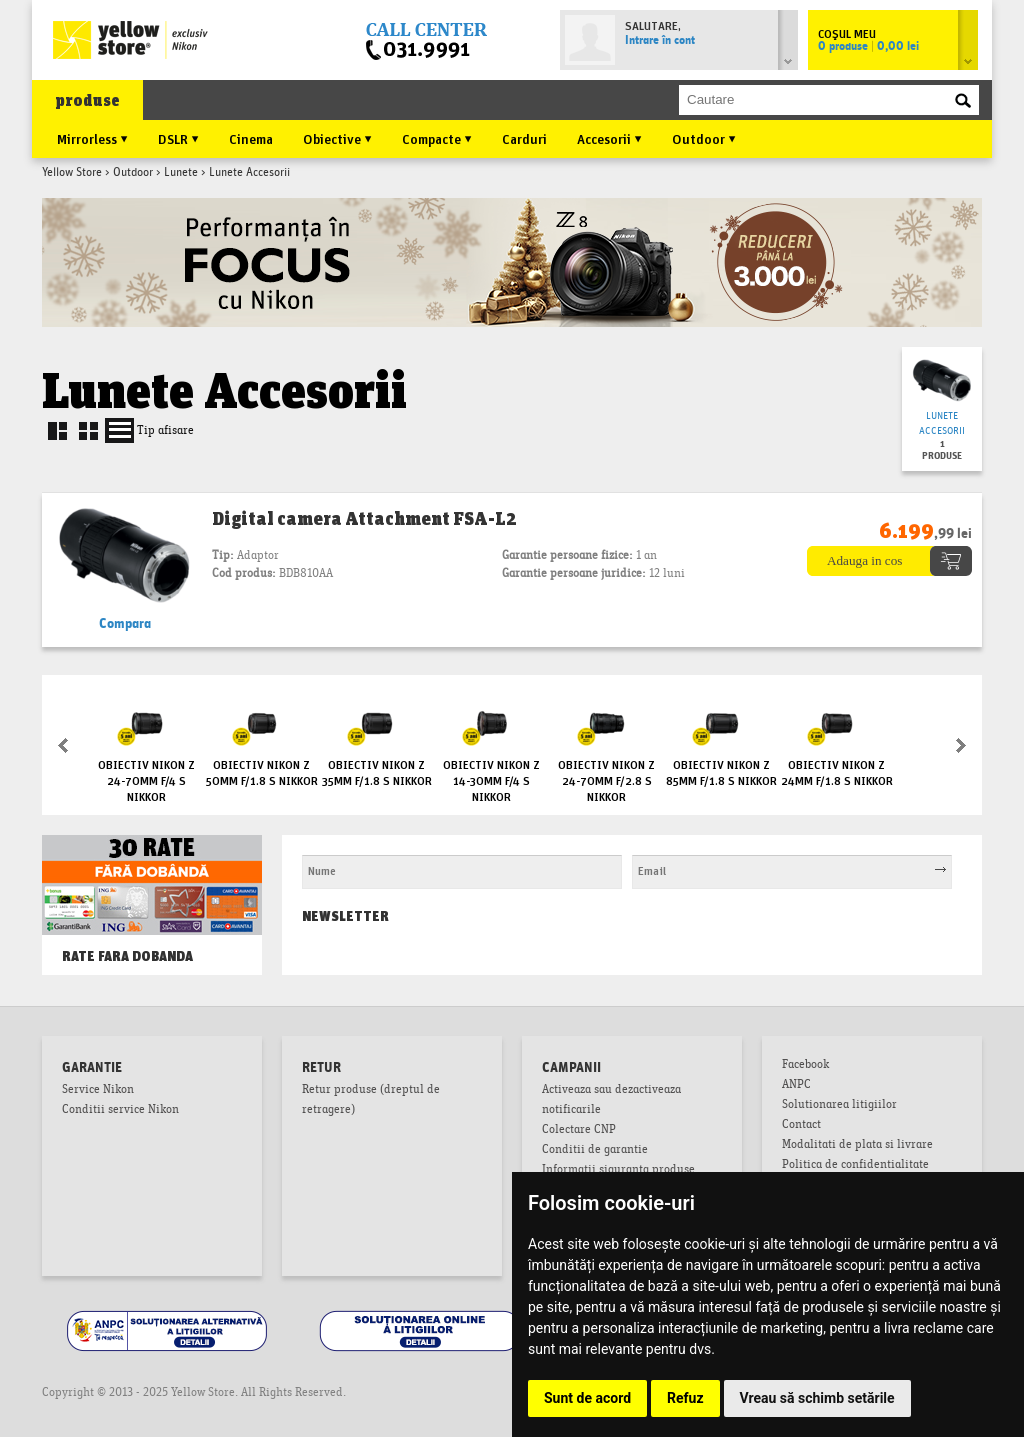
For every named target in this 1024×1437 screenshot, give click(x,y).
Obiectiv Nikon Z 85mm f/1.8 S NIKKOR (721, 771)
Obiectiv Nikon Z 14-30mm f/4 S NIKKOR (491, 779)
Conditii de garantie (595, 1151)
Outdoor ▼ (704, 137)
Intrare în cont (660, 41)
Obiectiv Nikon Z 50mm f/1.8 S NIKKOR (262, 771)
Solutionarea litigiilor (839, 1106)
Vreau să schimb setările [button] (817, 1398)
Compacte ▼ (437, 137)
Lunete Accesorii (942, 424)
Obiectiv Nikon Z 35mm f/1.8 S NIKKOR (377, 771)
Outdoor (133, 173)
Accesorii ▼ (609, 137)
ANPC (796, 1086)
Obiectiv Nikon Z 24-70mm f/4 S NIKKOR (146, 779)
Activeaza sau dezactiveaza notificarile (611, 1101)
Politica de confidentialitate (855, 1166)
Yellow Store (72, 173)
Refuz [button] (685, 1398)
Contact (801, 1126)
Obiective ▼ (337, 137)
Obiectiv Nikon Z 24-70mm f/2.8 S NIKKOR (606, 779)
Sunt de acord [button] (587, 1398)
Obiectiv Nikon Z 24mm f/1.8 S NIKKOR (837, 771)
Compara (125, 624)
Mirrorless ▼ (92, 137)
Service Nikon (98, 1091)
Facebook (805, 1066)
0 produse (868, 47)
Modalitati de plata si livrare (857, 1146)
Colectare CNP (579, 1131)
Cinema (251, 137)
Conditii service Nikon (120, 1111)
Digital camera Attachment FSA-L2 (364, 518)
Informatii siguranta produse (618, 1171)
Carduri (524, 137)
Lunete (181, 173)
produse (87, 100)
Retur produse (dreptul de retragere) (371, 1101)
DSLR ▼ (178, 137)
